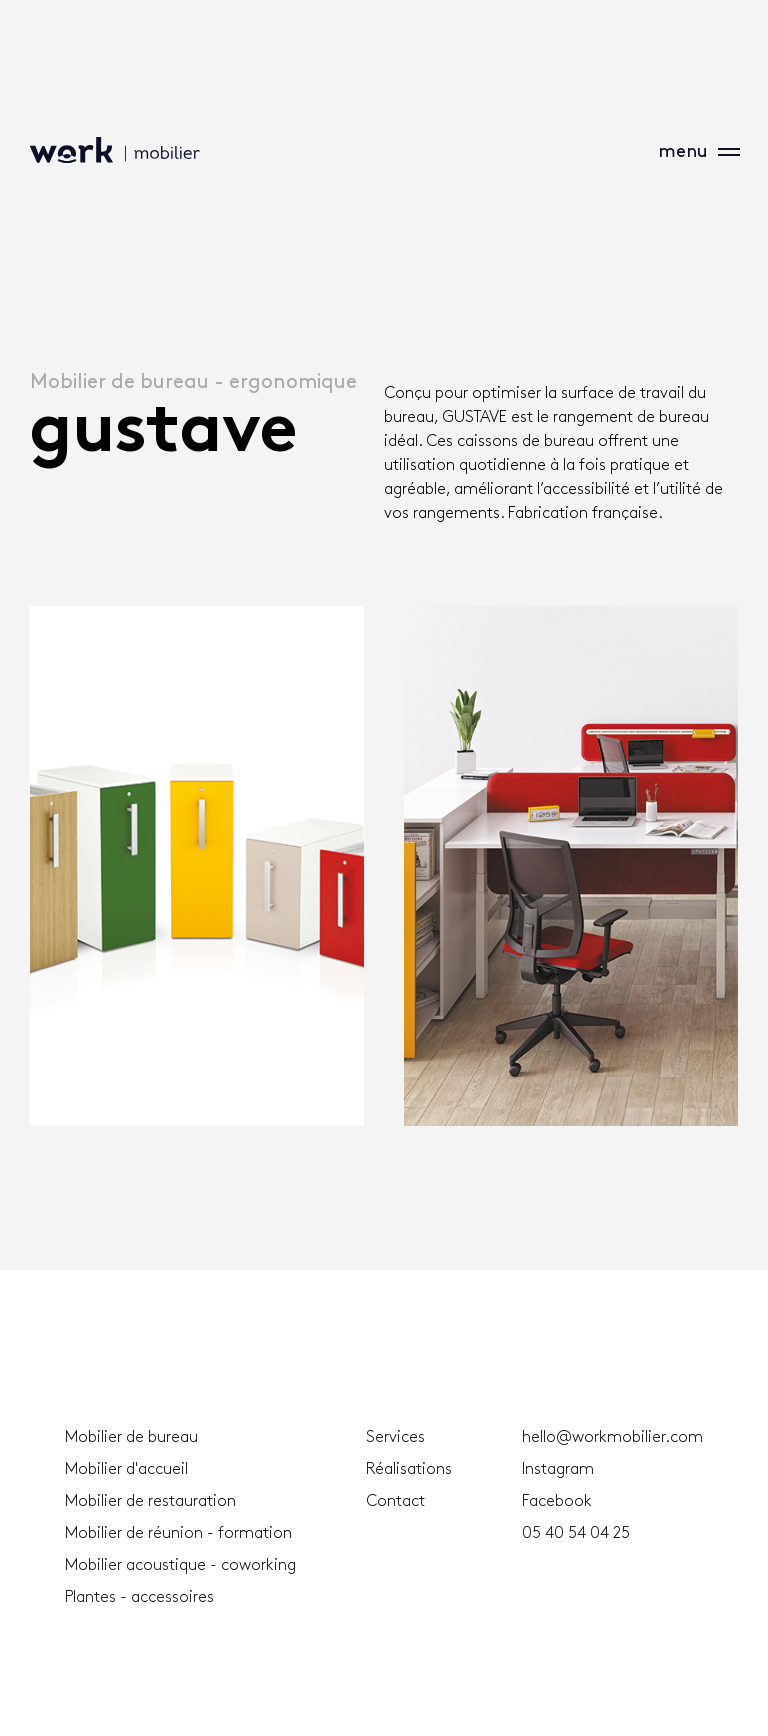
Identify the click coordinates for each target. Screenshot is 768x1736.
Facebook (557, 1501)
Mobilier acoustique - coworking (180, 1565)
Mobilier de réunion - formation (178, 1533)
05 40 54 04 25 (576, 1533)
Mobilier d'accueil (126, 1469)
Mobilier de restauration (150, 1501)
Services (395, 1437)
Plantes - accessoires (139, 1597)
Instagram (558, 1469)
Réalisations (409, 1469)
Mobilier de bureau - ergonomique (193, 382)
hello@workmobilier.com (612, 1437)
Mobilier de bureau (131, 1437)
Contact (395, 1501)
